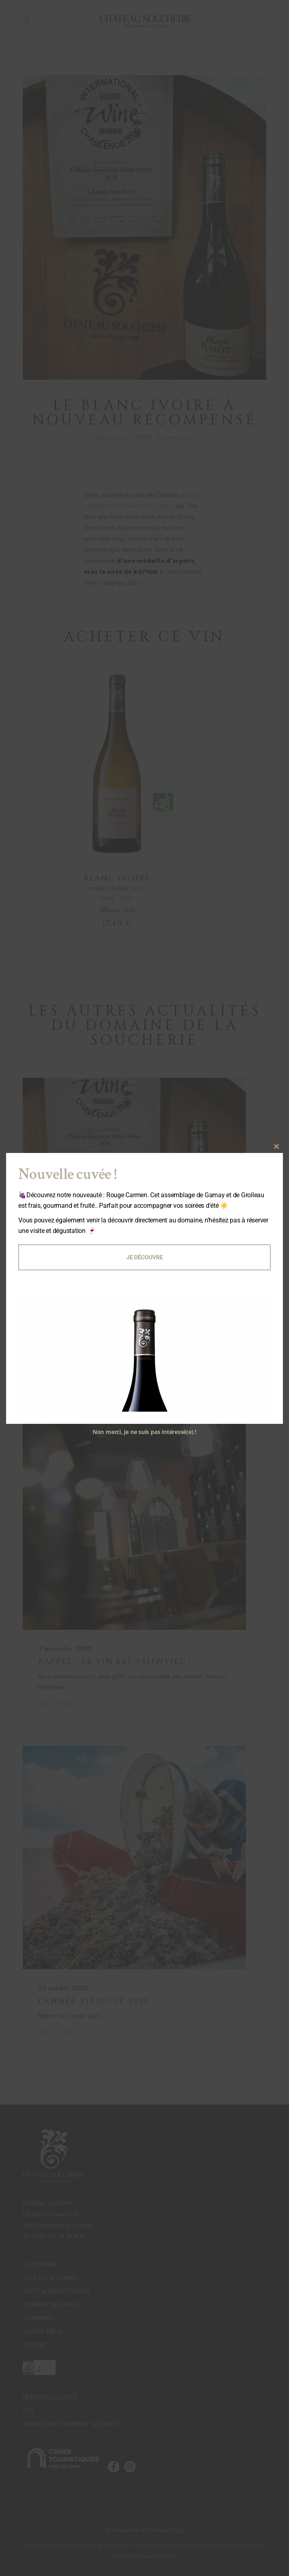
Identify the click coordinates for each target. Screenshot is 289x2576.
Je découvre (144, 1257)
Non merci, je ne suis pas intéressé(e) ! (144, 1432)
